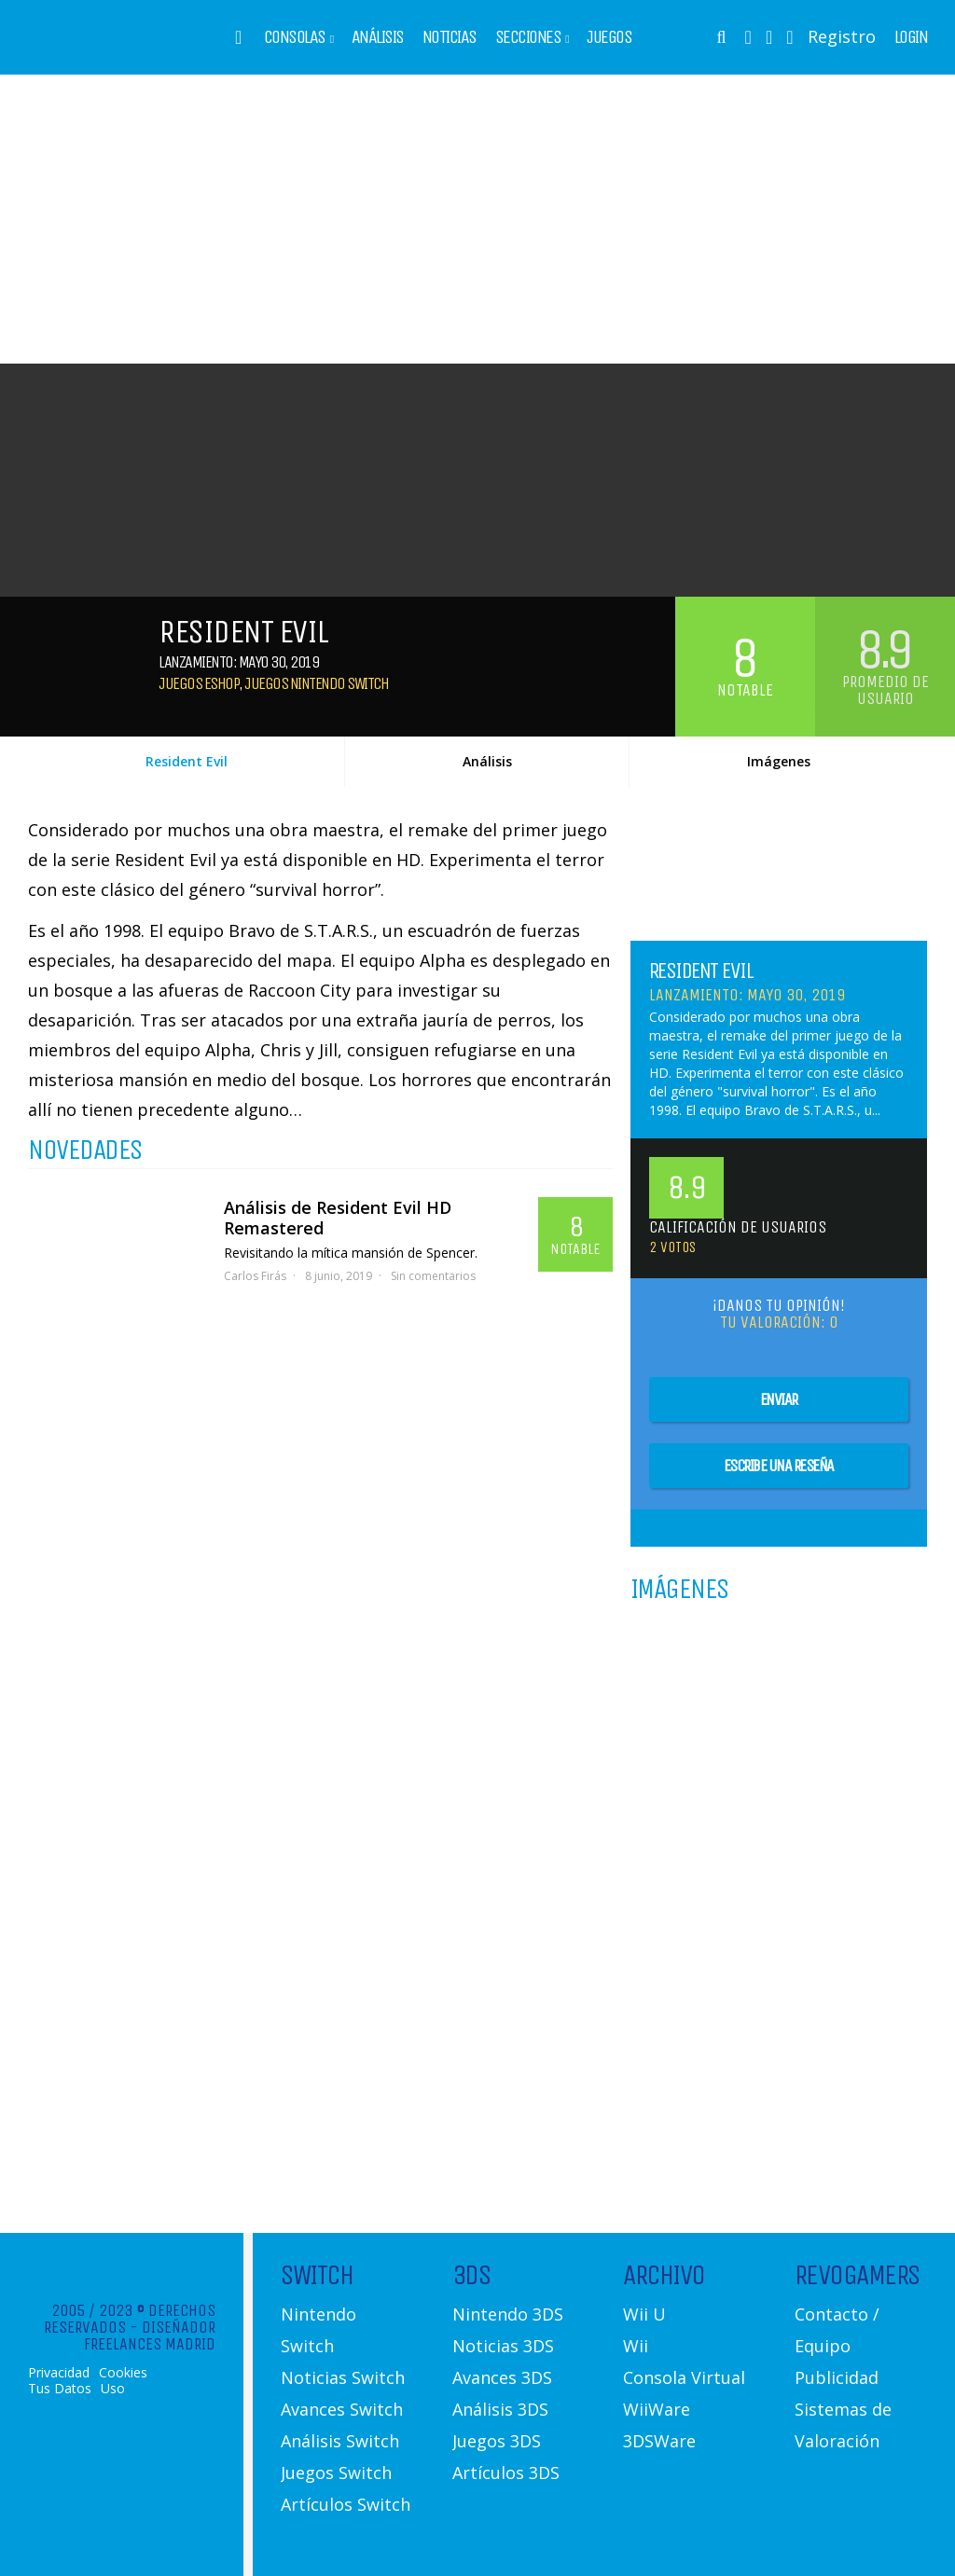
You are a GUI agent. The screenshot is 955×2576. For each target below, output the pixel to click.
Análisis (378, 37)
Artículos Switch (345, 2504)
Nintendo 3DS (507, 2314)
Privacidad (59, 2372)
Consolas (294, 37)
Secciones (528, 37)
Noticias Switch (343, 2377)
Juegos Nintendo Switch (316, 683)
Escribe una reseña (779, 1465)
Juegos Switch (336, 2472)
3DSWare (659, 2441)
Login (911, 37)
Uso (113, 2388)
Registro (842, 36)
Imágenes (778, 761)
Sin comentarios (433, 1276)
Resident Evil (186, 761)
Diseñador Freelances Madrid (149, 2335)
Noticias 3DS (503, 2346)
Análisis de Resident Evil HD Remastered (337, 1217)
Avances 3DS (502, 2377)
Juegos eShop (199, 683)
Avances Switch (342, 2409)
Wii (635, 2346)
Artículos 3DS (506, 2472)
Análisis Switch (340, 2441)
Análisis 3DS (500, 2409)
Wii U (644, 2314)
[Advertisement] (477, 219)
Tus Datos (59, 2388)
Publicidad (837, 2377)
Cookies (123, 2372)
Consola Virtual (684, 2377)
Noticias (449, 37)
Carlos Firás (255, 1276)
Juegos (609, 37)
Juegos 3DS (496, 2441)
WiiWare (656, 2409)
